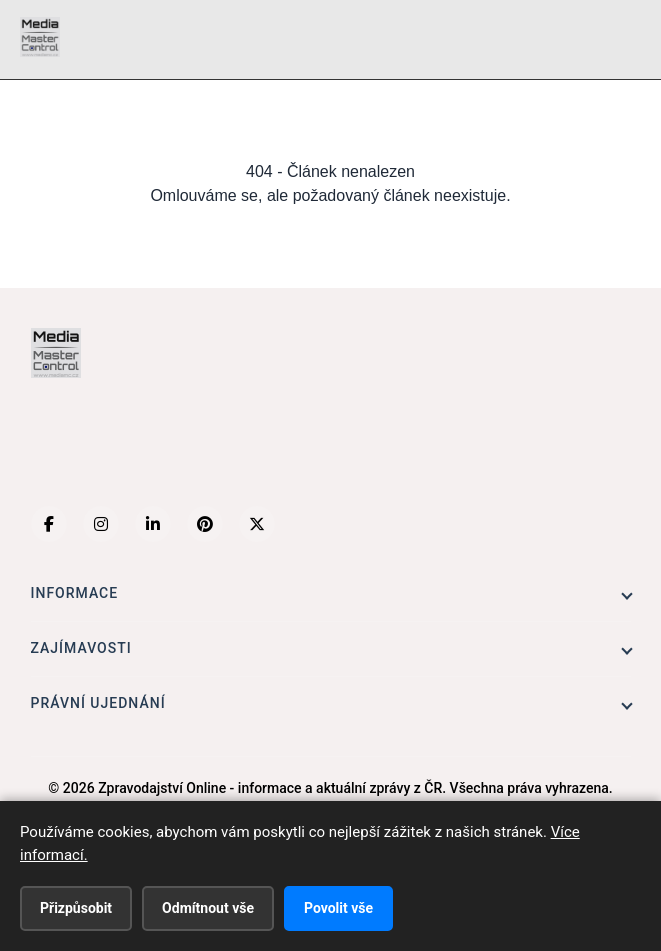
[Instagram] (101, 524)
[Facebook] (49, 524)
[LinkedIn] (153, 524)
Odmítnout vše (208, 908)
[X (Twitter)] (257, 524)
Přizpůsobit (76, 908)
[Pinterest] (205, 524)
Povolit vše (338, 908)
